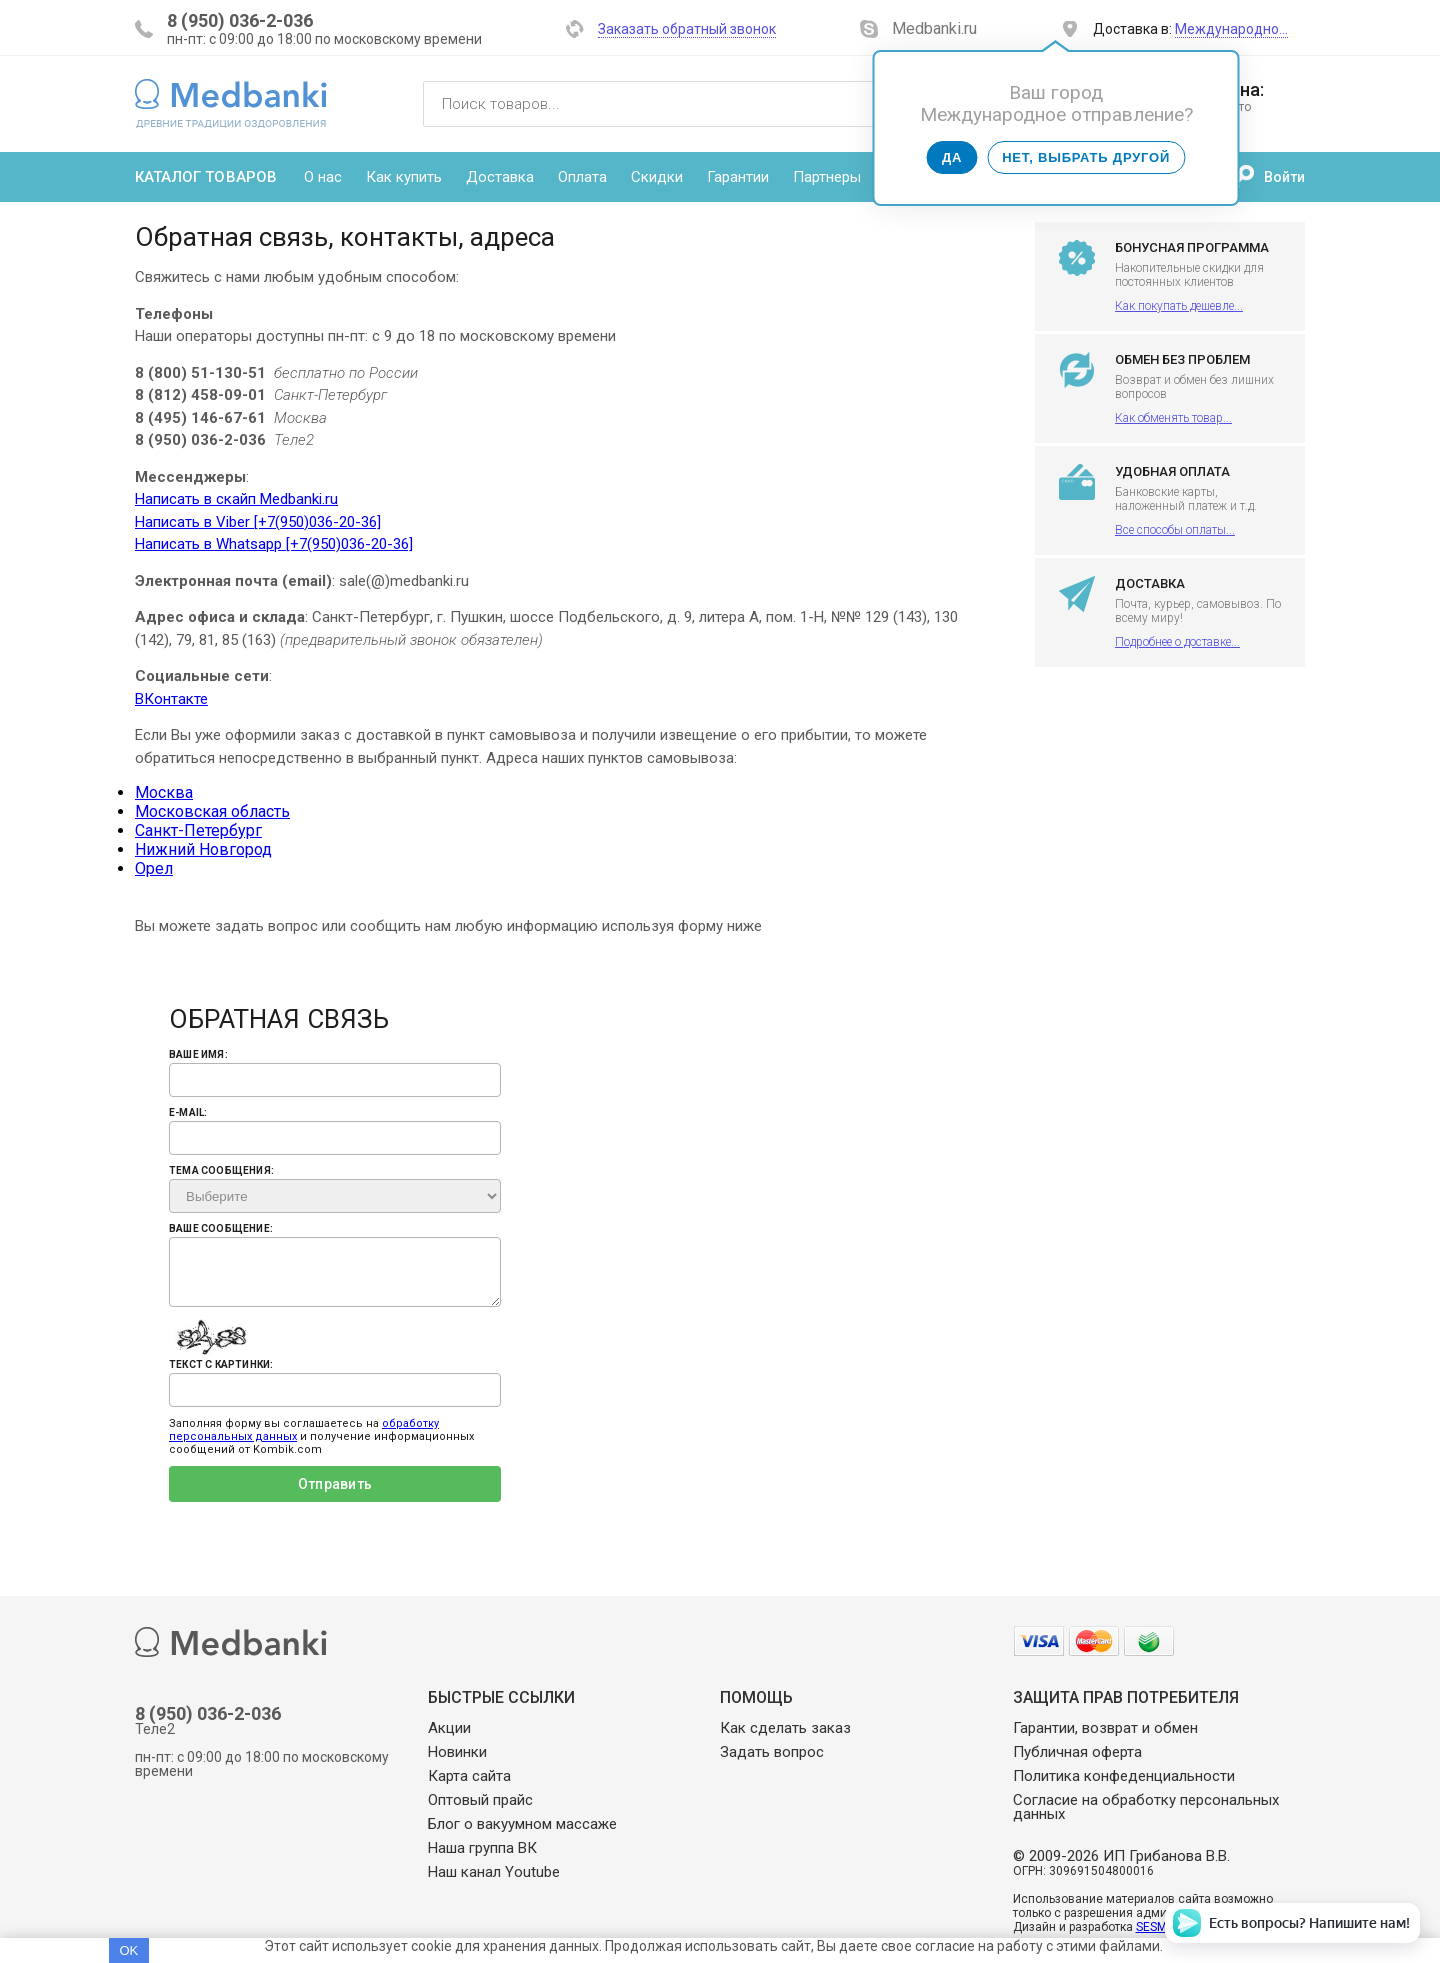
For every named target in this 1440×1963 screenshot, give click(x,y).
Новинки (457, 1752)
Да (952, 157)
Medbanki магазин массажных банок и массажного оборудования (231, 103)
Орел (154, 868)
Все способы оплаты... (1175, 530)
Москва (164, 792)
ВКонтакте (171, 699)
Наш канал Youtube (494, 1872)
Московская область (212, 811)
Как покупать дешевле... (1179, 306)
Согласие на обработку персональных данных (1146, 1807)
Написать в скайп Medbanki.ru (236, 499)
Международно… (1231, 29)
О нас (323, 177)
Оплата (582, 177)
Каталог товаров (206, 177)
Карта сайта (469, 1776)
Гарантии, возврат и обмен (1105, 1728)
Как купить (404, 177)
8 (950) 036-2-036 (240, 20)
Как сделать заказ (785, 1728)
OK (128, 1950)
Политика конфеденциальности (1124, 1776)
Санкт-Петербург (198, 830)
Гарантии (738, 177)
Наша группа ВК (482, 1848)
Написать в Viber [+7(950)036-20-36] (258, 522)
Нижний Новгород (203, 849)
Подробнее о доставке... (1177, 642)
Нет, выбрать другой (1086, 157)
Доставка (500, 177)
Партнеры (827, 177)
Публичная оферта (1077, 1752)
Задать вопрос (772, 1752)
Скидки (657, 177)
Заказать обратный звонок (687, 29)
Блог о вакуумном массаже (522, 1824)
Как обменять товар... (1173, 418)
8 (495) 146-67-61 (200, 418)
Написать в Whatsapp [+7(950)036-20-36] (274, 544)
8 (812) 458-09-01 (200, 395)
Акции (449, 1728)
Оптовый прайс (480, 1800)
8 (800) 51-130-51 (200, 373)
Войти (1284, 177)
